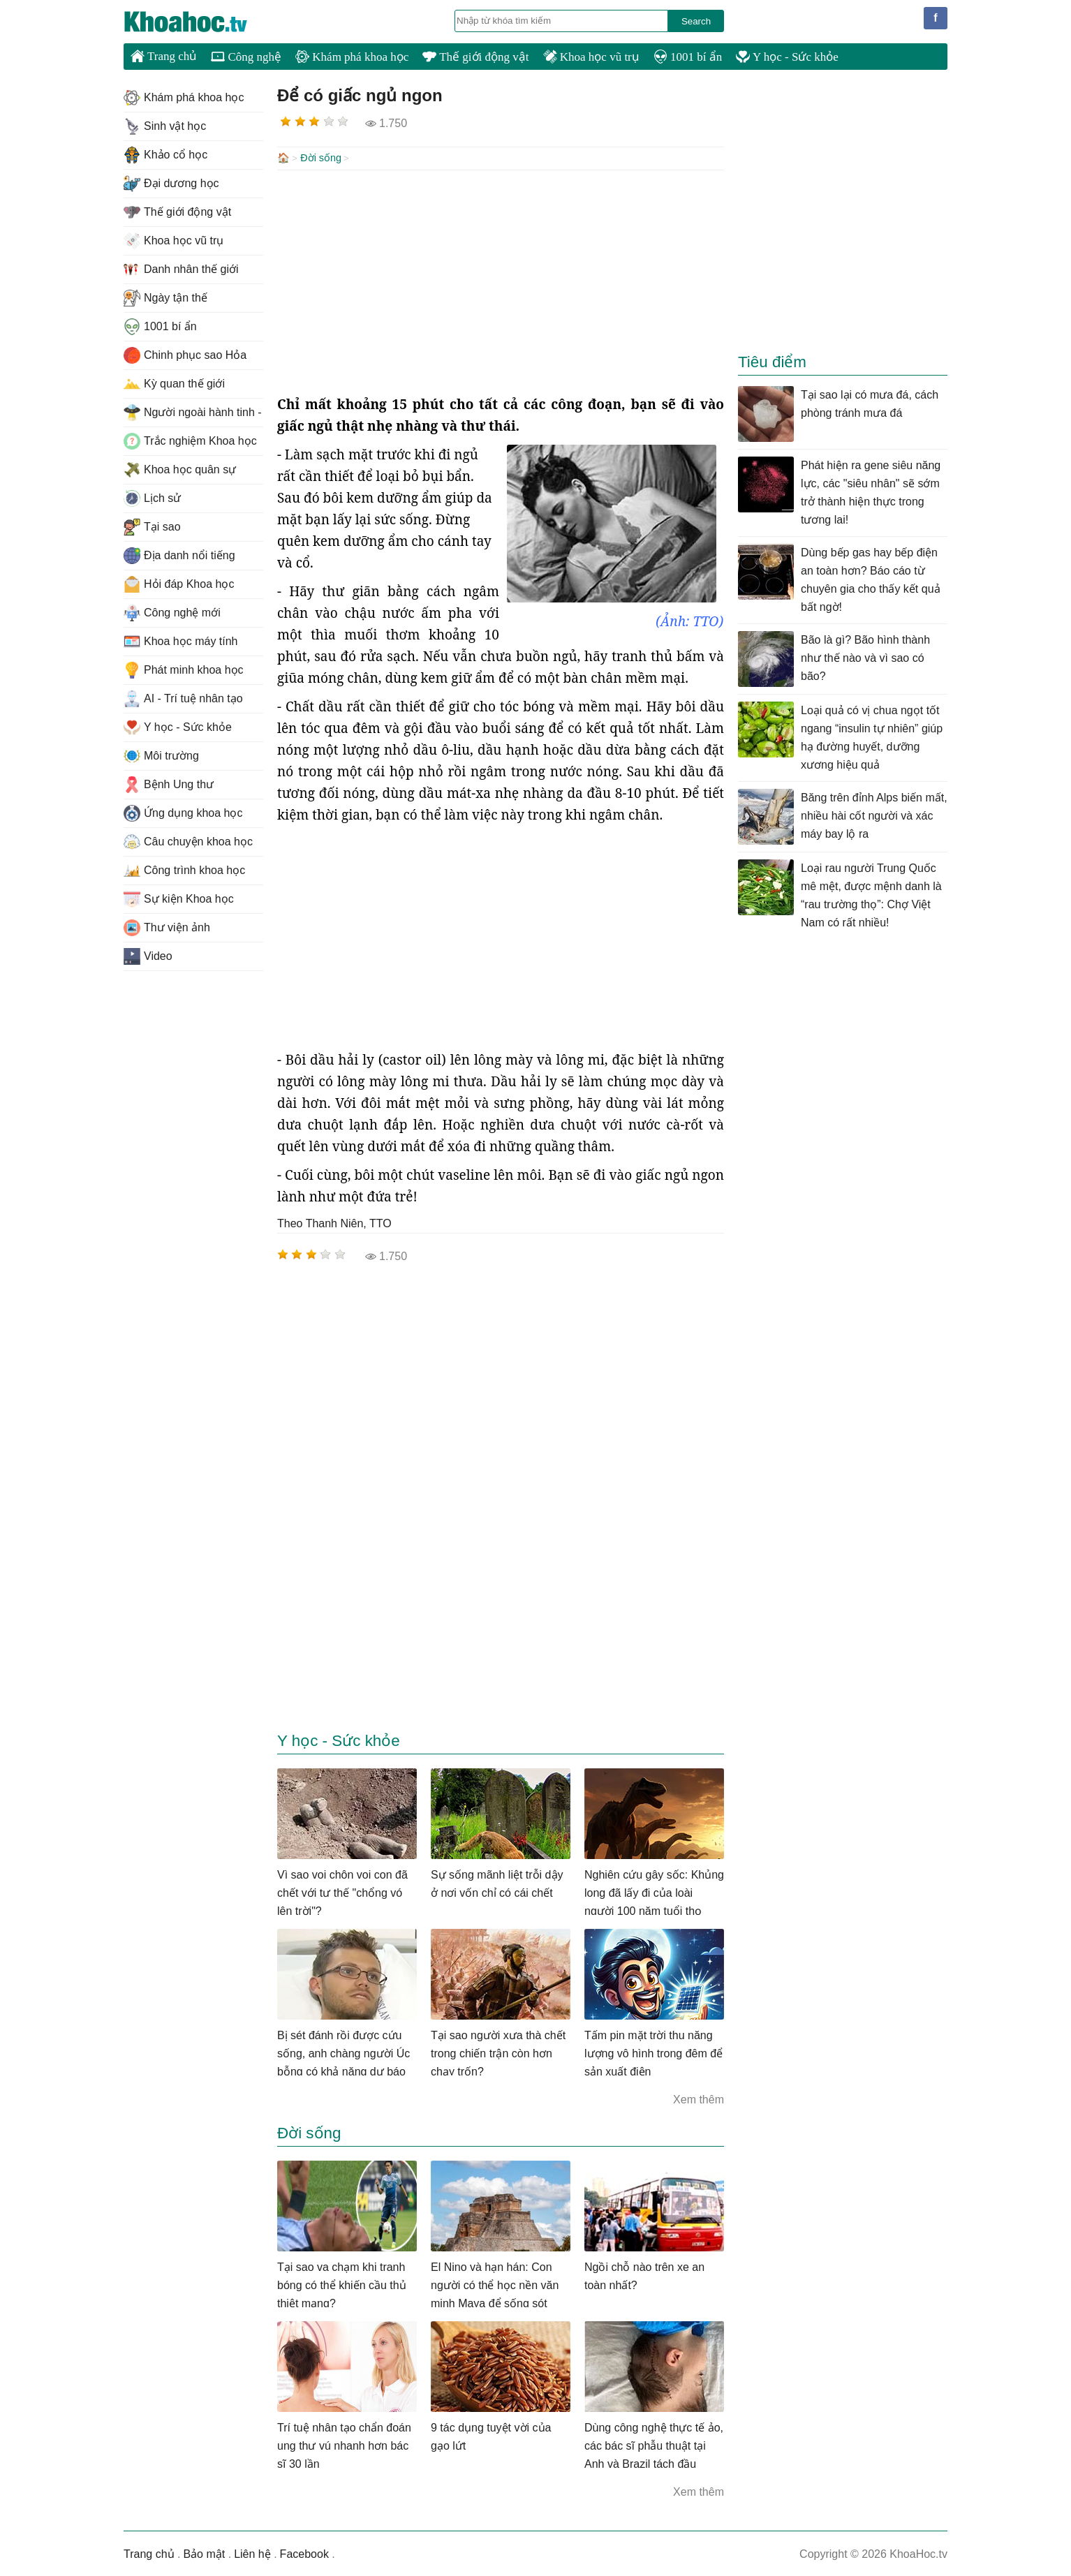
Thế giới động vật (475, 57)
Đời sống (320, 157)
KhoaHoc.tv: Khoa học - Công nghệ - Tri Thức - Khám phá (200, 21)
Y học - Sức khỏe (787, 57)
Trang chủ (164, 56)
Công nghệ (246, 57)
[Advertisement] (500, 280)
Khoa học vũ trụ (591, 57)
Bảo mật (204, 2553)
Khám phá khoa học (351, 57)
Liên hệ (252, 2553)
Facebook (304, 2553)
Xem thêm (698, 2098)
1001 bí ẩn (687, 57)
